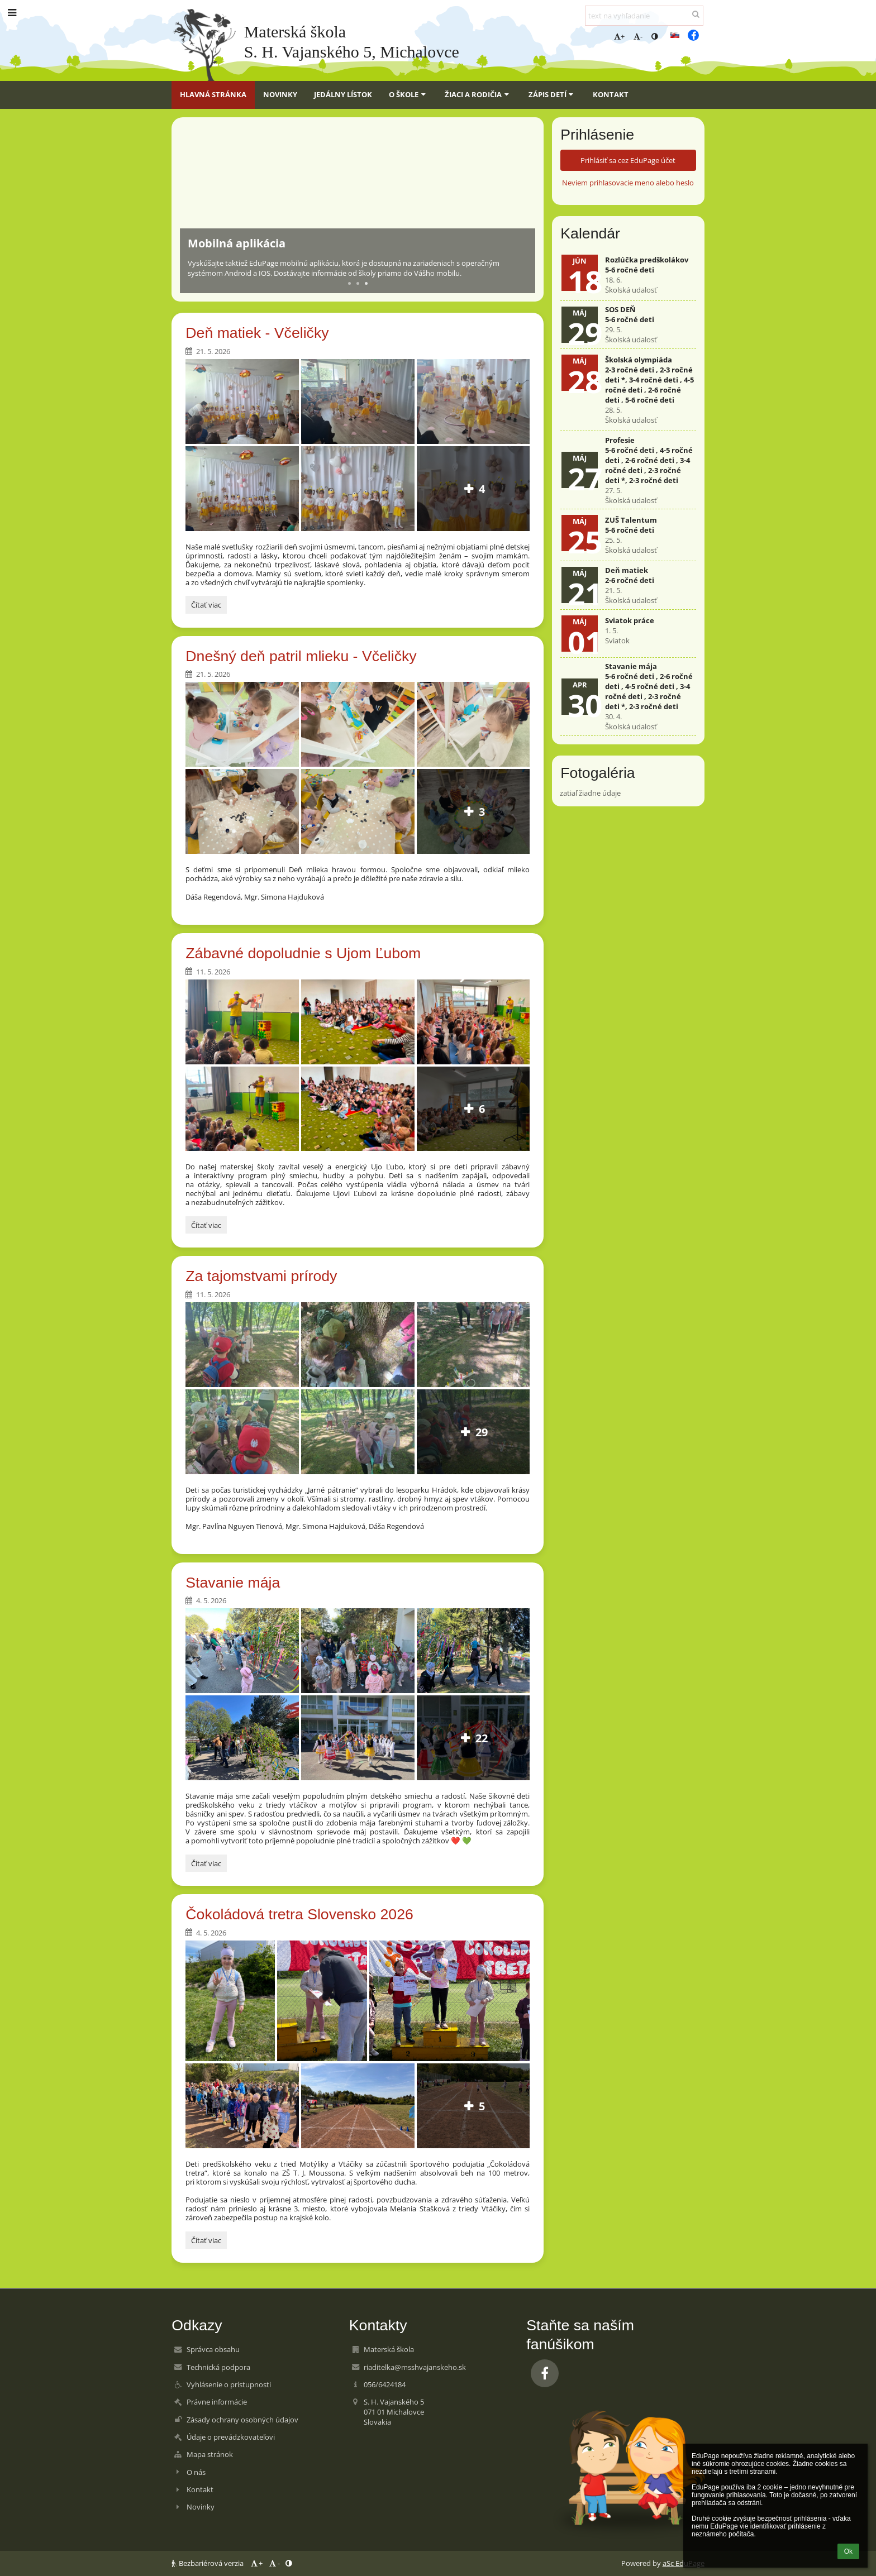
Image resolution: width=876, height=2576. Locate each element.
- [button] (638, 36)
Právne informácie (217, 2402)
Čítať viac (206, 606)
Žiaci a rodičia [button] (478, 94)
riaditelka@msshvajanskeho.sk (415, 2367)
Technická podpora (218, 2367)
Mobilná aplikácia (236, 243)
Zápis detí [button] (552, 94)
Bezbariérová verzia (208, 2563)
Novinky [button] (280, 94)
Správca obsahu (213, 2349)
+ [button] (619, 36)
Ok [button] (848, 2551)
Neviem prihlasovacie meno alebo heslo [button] (628, 183)
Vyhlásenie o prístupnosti (229, 2384)
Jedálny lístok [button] (343, 94)
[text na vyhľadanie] (644, 16)
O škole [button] (408, 94)
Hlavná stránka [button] (213, 94)
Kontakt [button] (611, 94)
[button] (674, 35)
